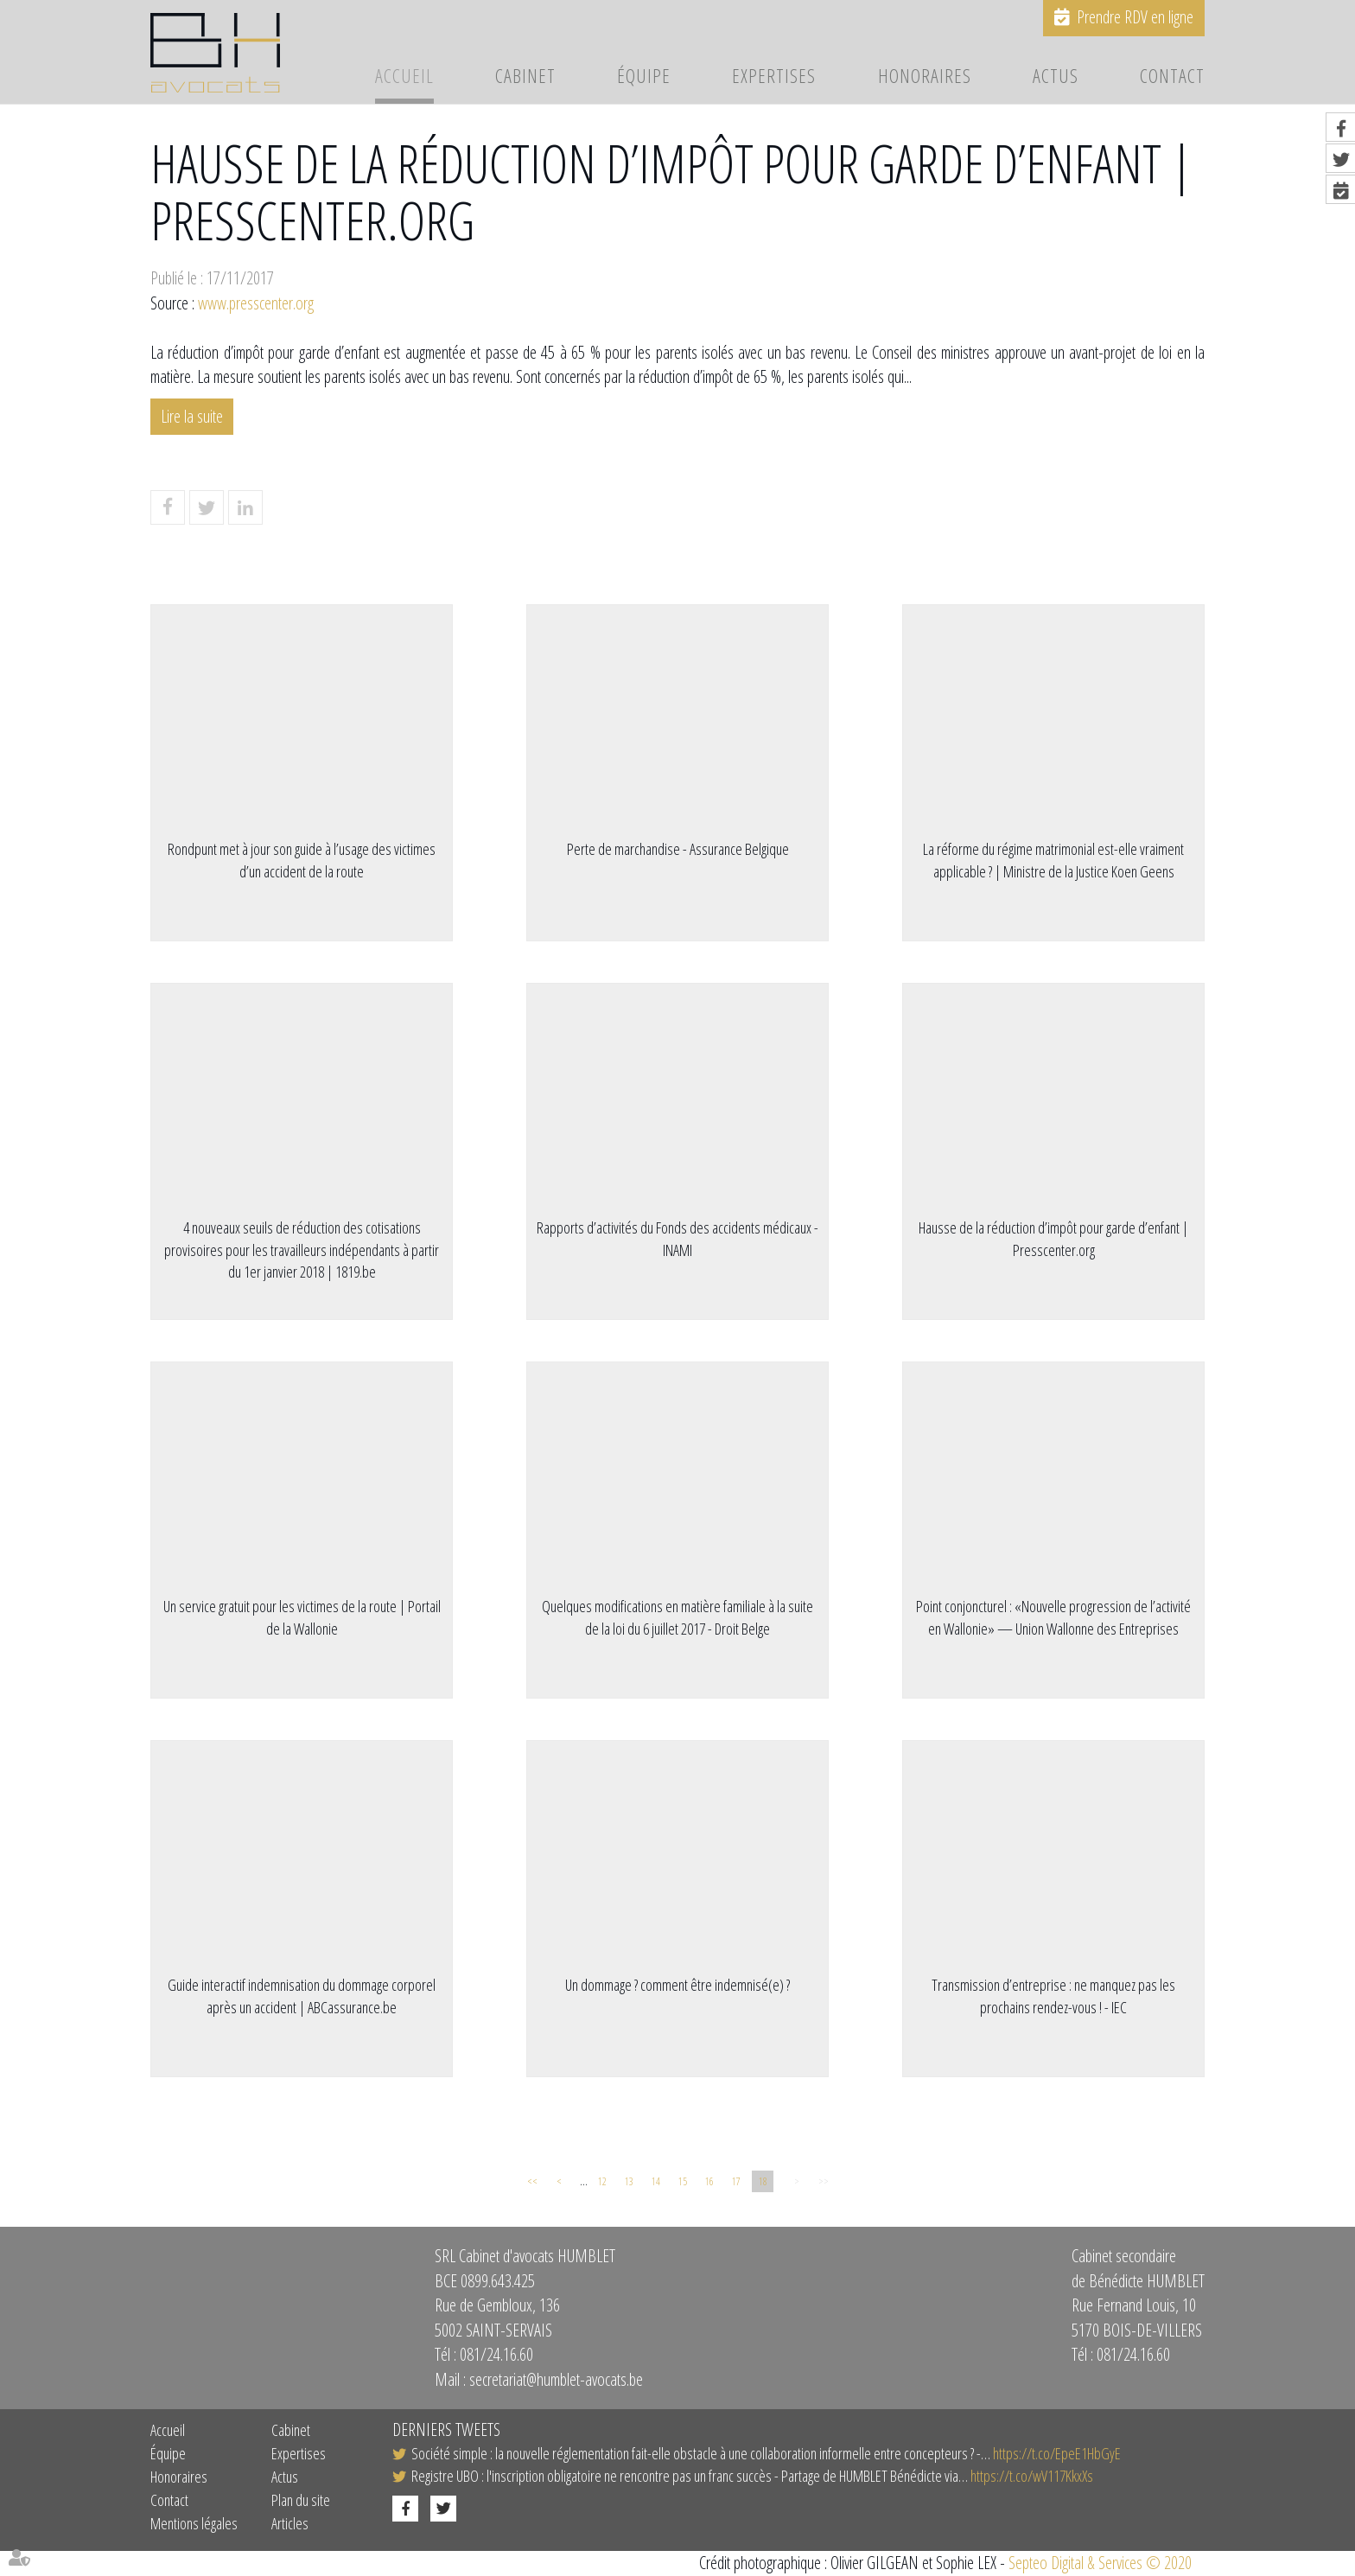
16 (709, 2181)
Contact (1172, 77)
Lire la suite (192, 416)
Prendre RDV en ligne (1135, 17)
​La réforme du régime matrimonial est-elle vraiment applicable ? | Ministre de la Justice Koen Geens (1053, 860)
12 (602, 2181)
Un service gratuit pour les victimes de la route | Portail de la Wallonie (302, 1617)
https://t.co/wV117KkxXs (1031, 2475)
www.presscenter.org (256, 303)
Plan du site (300, 2500)
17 (736, 2181)
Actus (1055, 77)
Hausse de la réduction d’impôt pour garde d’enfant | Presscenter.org (1053, 1238)
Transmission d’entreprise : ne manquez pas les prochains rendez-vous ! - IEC (1053, 1996)
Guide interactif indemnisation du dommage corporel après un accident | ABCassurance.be (302, 1996)
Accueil (404, 77)
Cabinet (525, 77)
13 (629, 2181)
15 (682, 2181)
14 (656, 2181)
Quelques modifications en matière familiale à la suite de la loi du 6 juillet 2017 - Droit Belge (677, 1617)
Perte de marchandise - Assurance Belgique (678, 848)
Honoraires (924, 77)
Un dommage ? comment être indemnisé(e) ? (677, 1984)
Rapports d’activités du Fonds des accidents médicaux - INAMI (677, 1238)
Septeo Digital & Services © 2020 (1100, 2562)
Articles (290, 2523)
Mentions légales (194, 2523)
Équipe (644, 77)
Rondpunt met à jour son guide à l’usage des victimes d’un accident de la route (302, 860)
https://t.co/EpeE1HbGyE (1057, 2453)
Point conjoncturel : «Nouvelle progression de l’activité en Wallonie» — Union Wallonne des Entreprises (1053, 1617)
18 (763, 2181)
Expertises (774, 77)
